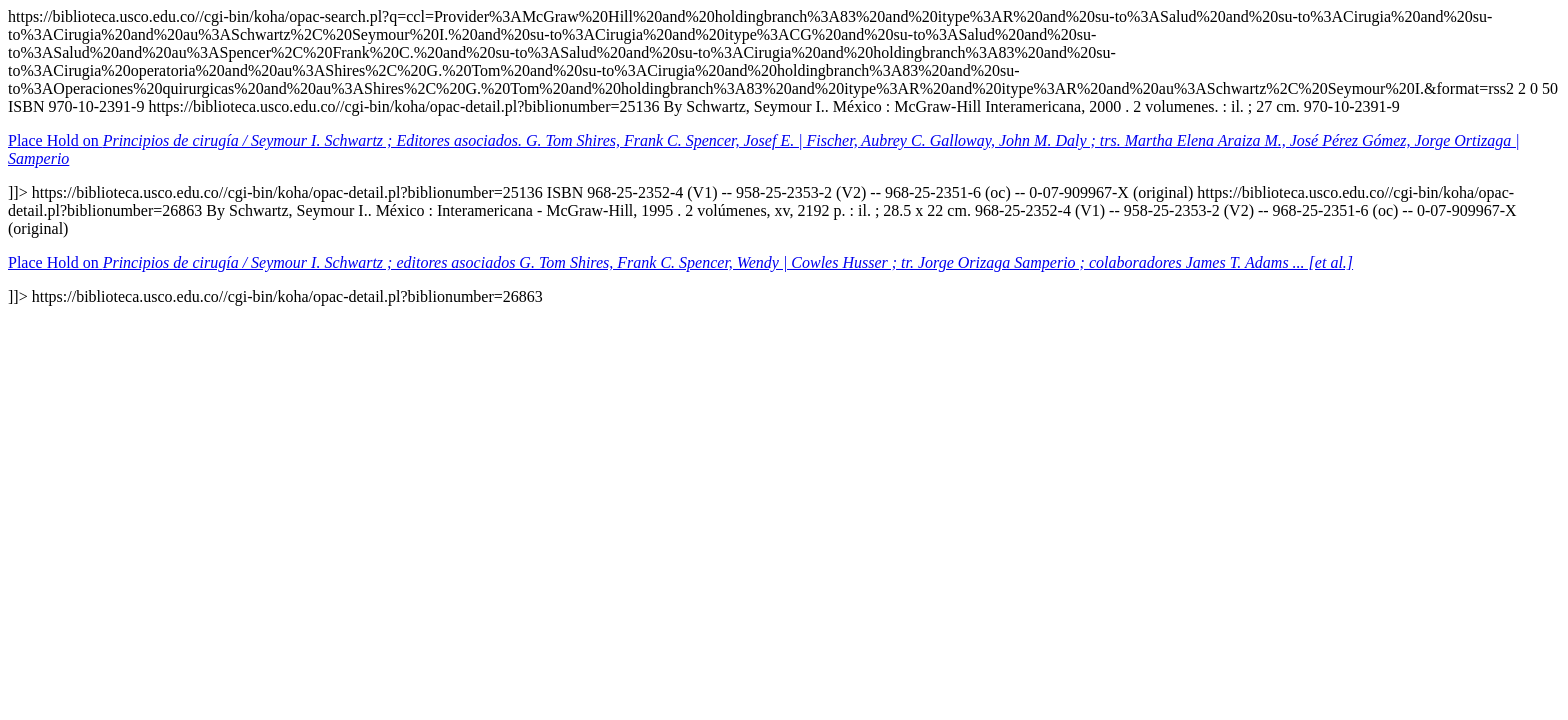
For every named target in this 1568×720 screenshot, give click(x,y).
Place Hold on (680, 262)
